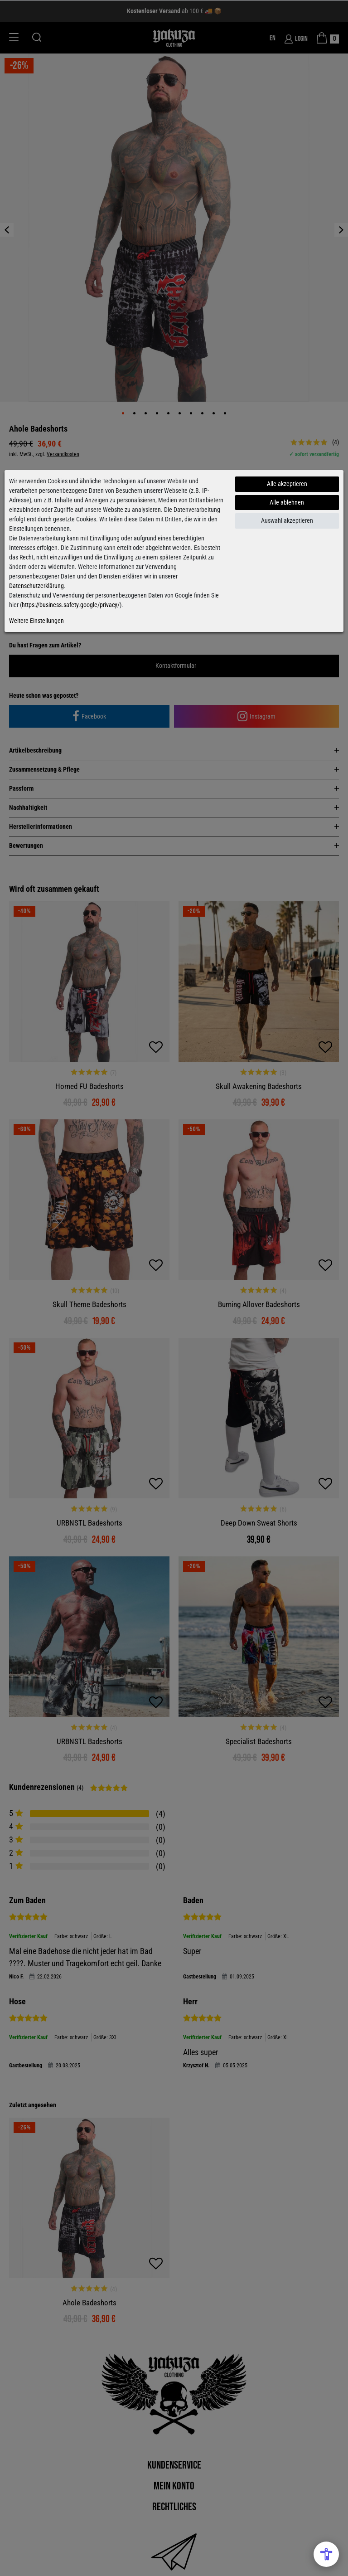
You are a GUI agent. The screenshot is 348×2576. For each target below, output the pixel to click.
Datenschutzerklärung (36, 585)
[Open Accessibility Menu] (326, 2554)
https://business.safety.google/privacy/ (71, 604)
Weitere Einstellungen (36, 620)
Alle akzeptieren (287, 483)
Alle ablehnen (287, 502)
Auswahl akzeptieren (287, 520)
